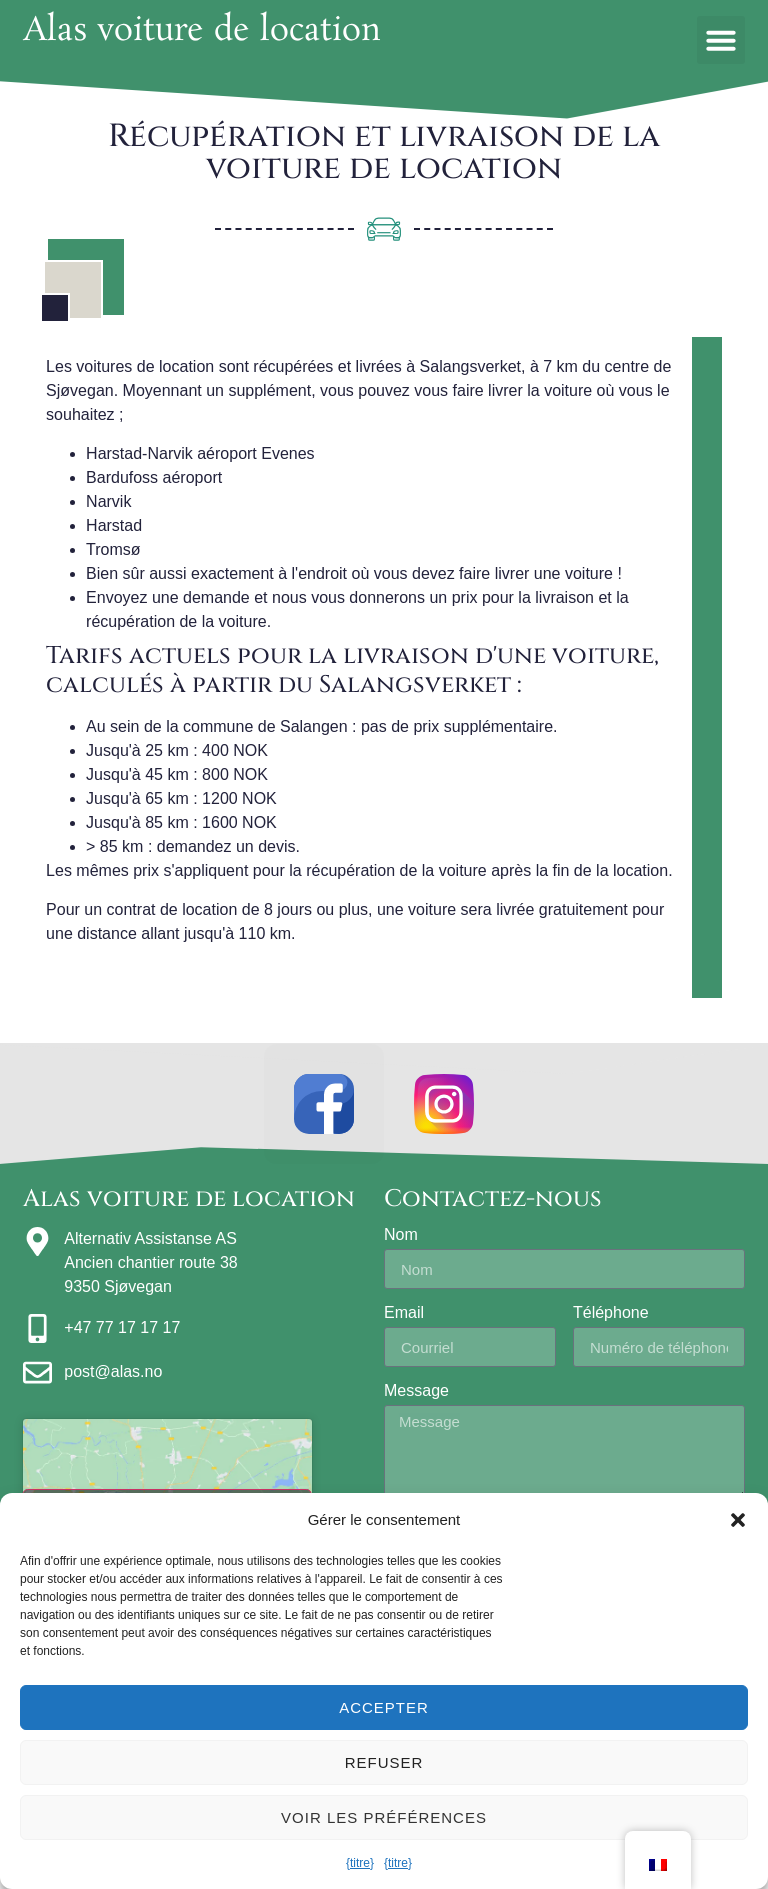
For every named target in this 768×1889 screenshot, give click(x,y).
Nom (401, 1235)
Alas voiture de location (202, 31)
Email (404, 1313)
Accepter (384, 1707)
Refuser (384, 1762)
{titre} (360, 1863)
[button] (738, 1520)
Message (416, 1391)
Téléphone (611, 1313)
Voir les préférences (384, 1817)
